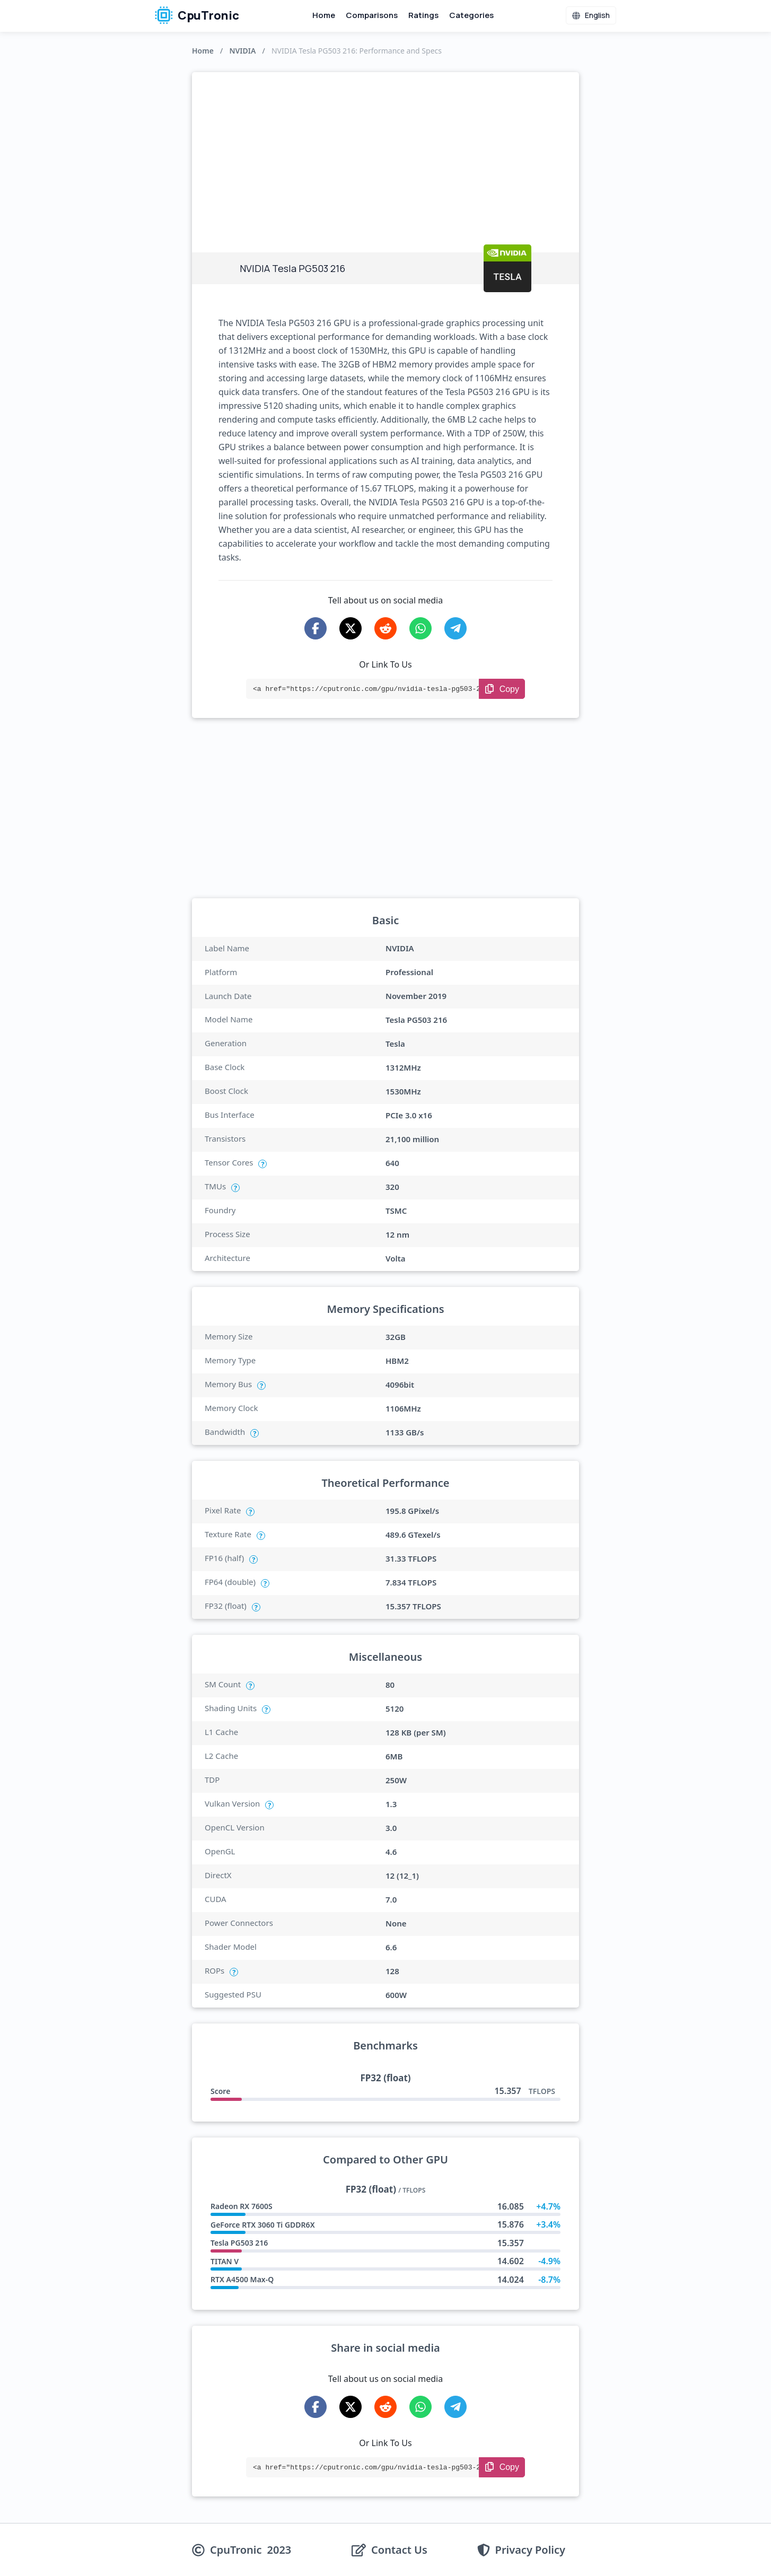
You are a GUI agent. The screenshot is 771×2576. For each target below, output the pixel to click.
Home (323, 15)
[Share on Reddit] (385, 628)
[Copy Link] (502, 689)
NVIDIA (242, 51)
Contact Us (399, 2550)
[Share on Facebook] (315, 628)
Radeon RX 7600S (242, 2206)
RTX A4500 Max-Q (242, 2279)
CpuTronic (197, 15)
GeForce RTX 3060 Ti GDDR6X (263, 2225)
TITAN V (225, 2261)
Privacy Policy (530, 2550)
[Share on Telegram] (455, 628)
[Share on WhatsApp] (420, 628)
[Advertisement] (385, 151)
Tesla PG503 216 (239, 2243)
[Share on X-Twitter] (350, 628)
